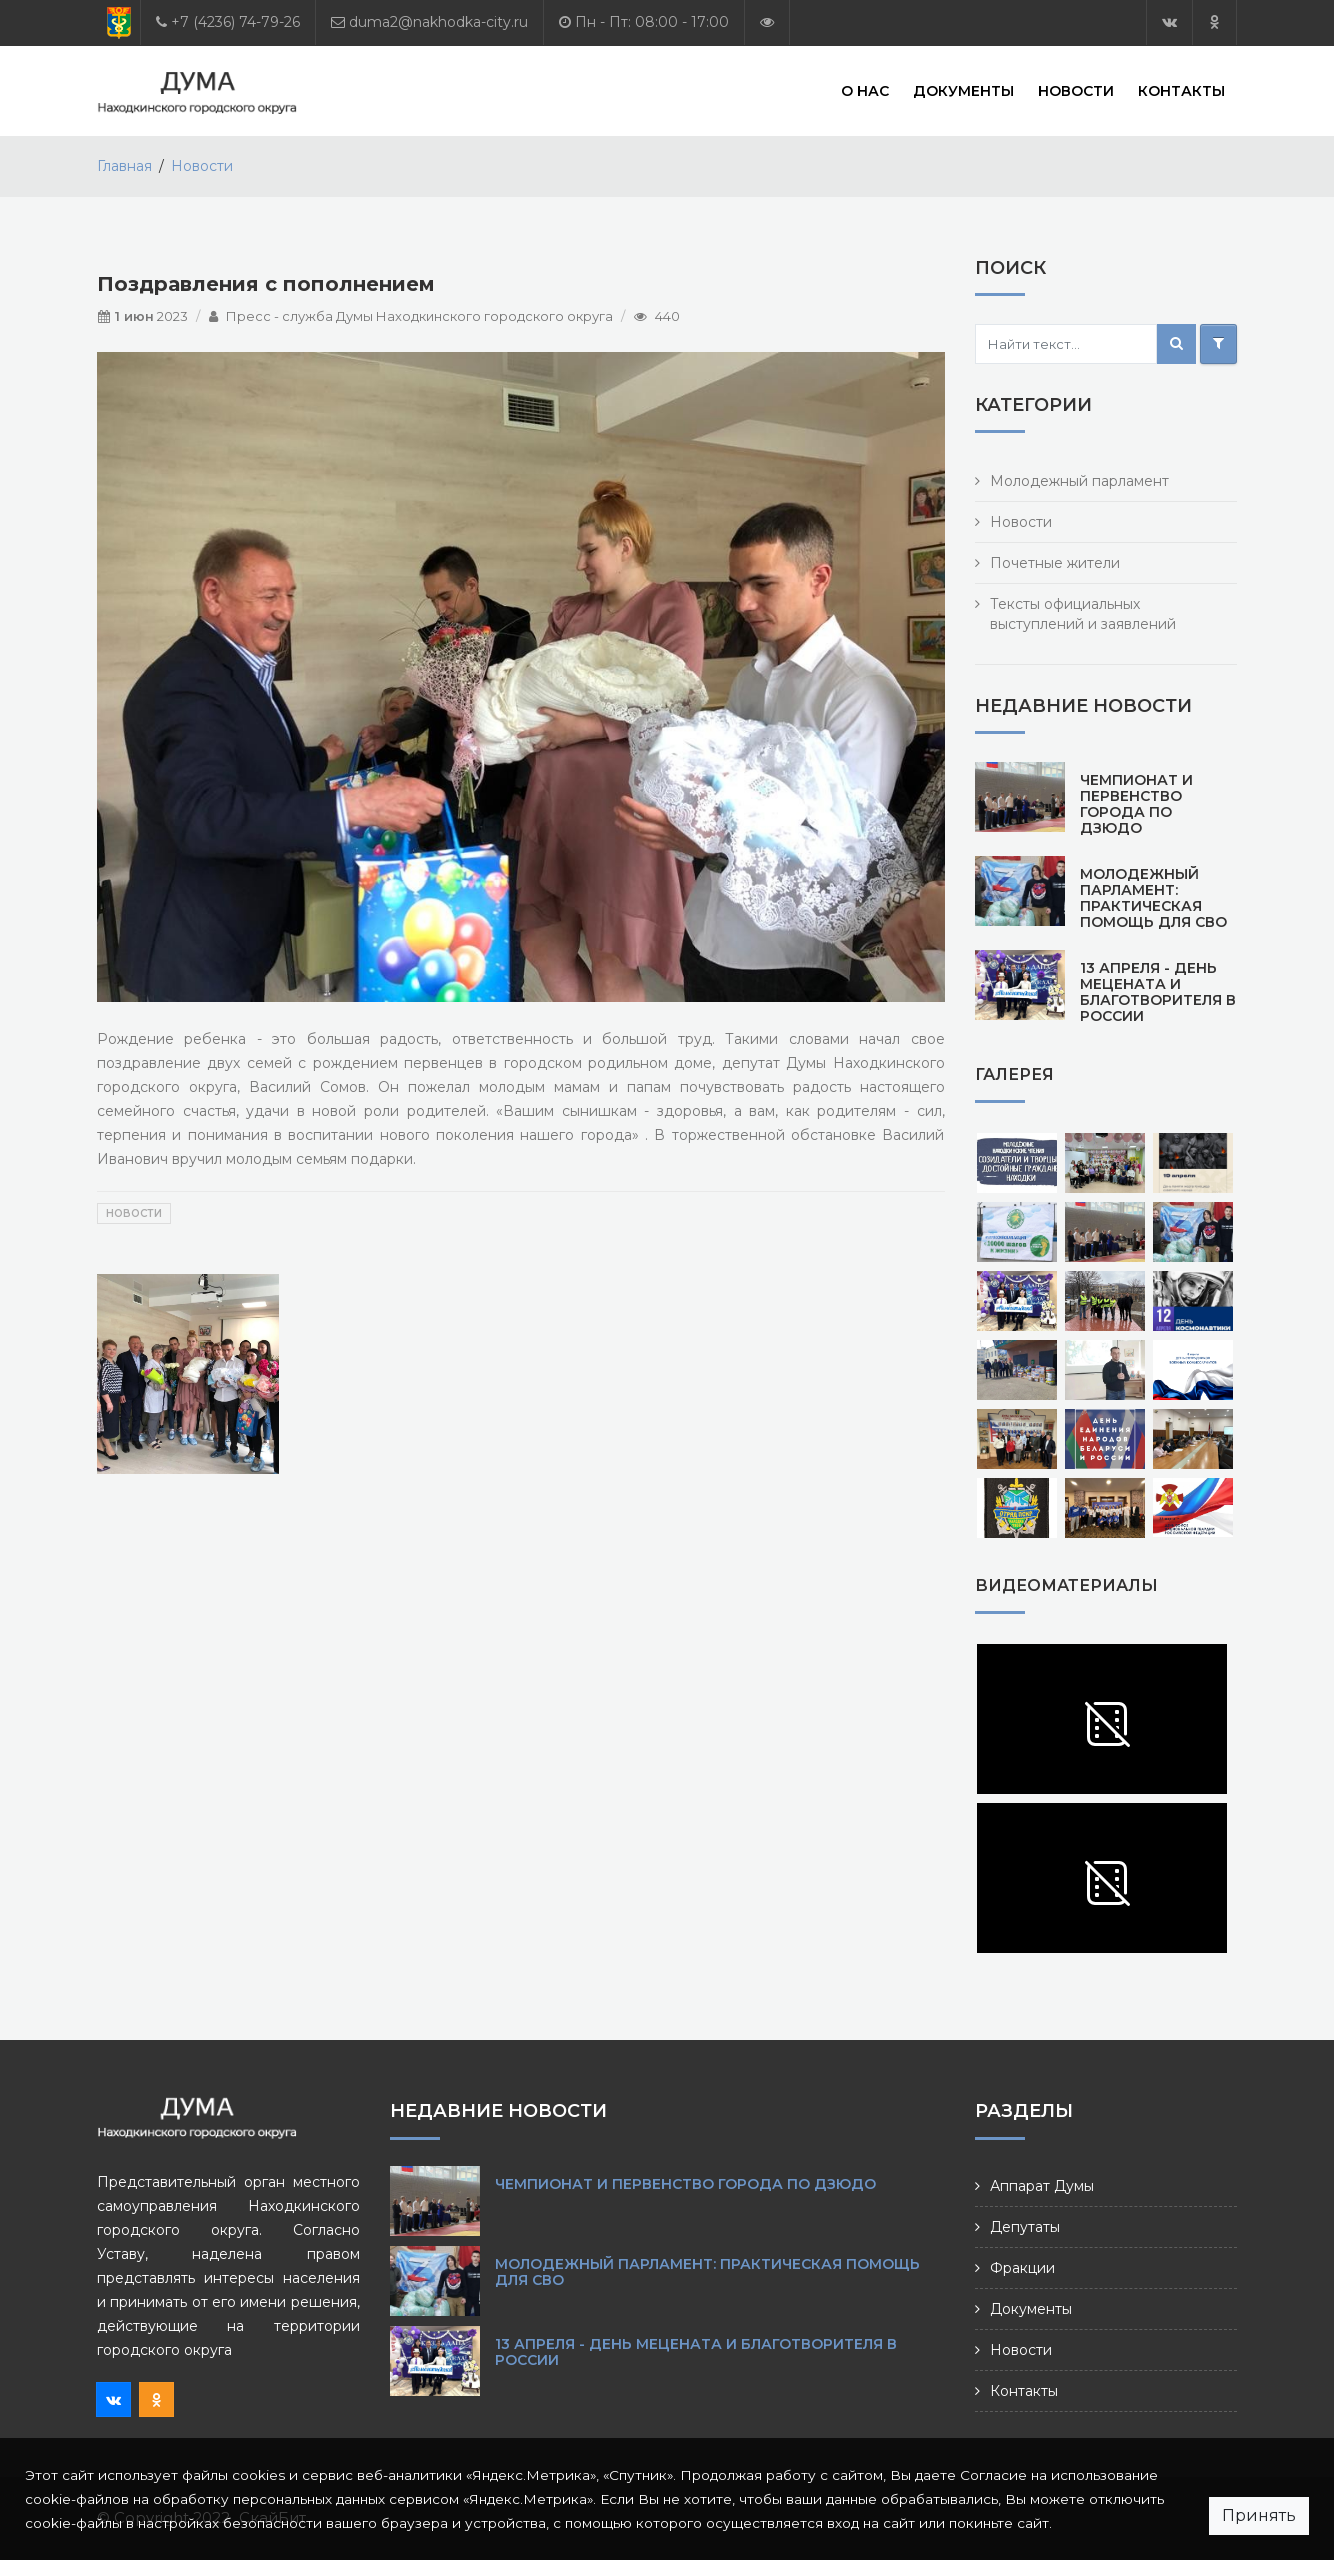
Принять (1259, 2515)
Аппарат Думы (1042, 2186)
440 (667, 316)
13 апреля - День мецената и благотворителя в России (1158, 992)
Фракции (1022, 2268)
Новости (1076, 90)
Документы (963, 90)
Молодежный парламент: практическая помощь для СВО (1153, 898)
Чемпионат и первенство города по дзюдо (1136, 804)
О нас (865, 90)
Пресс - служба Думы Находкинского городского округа (419, 316)
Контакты (1181, 90)
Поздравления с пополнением (266, 284)
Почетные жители (1055, 563)
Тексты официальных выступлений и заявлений (1083, 614)
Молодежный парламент (1079, 481)
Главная (124, 166)
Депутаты (1025, 2227)
